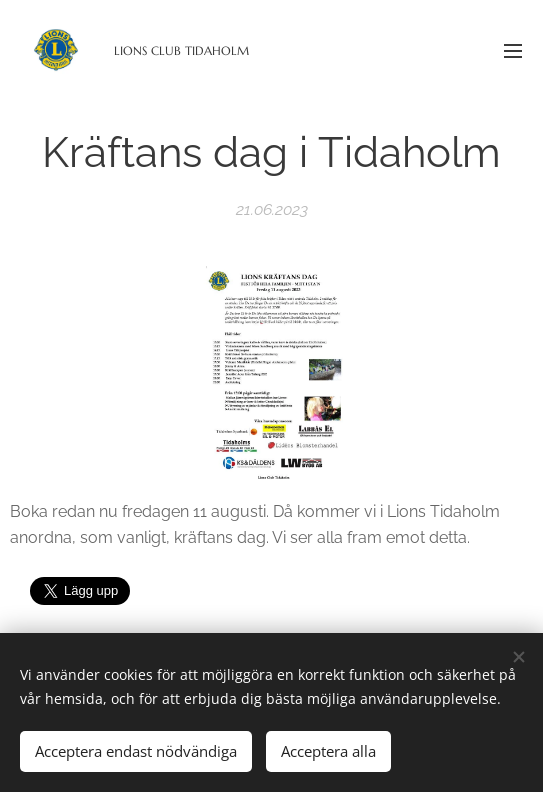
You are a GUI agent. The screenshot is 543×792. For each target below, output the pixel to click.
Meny (513, 51)
